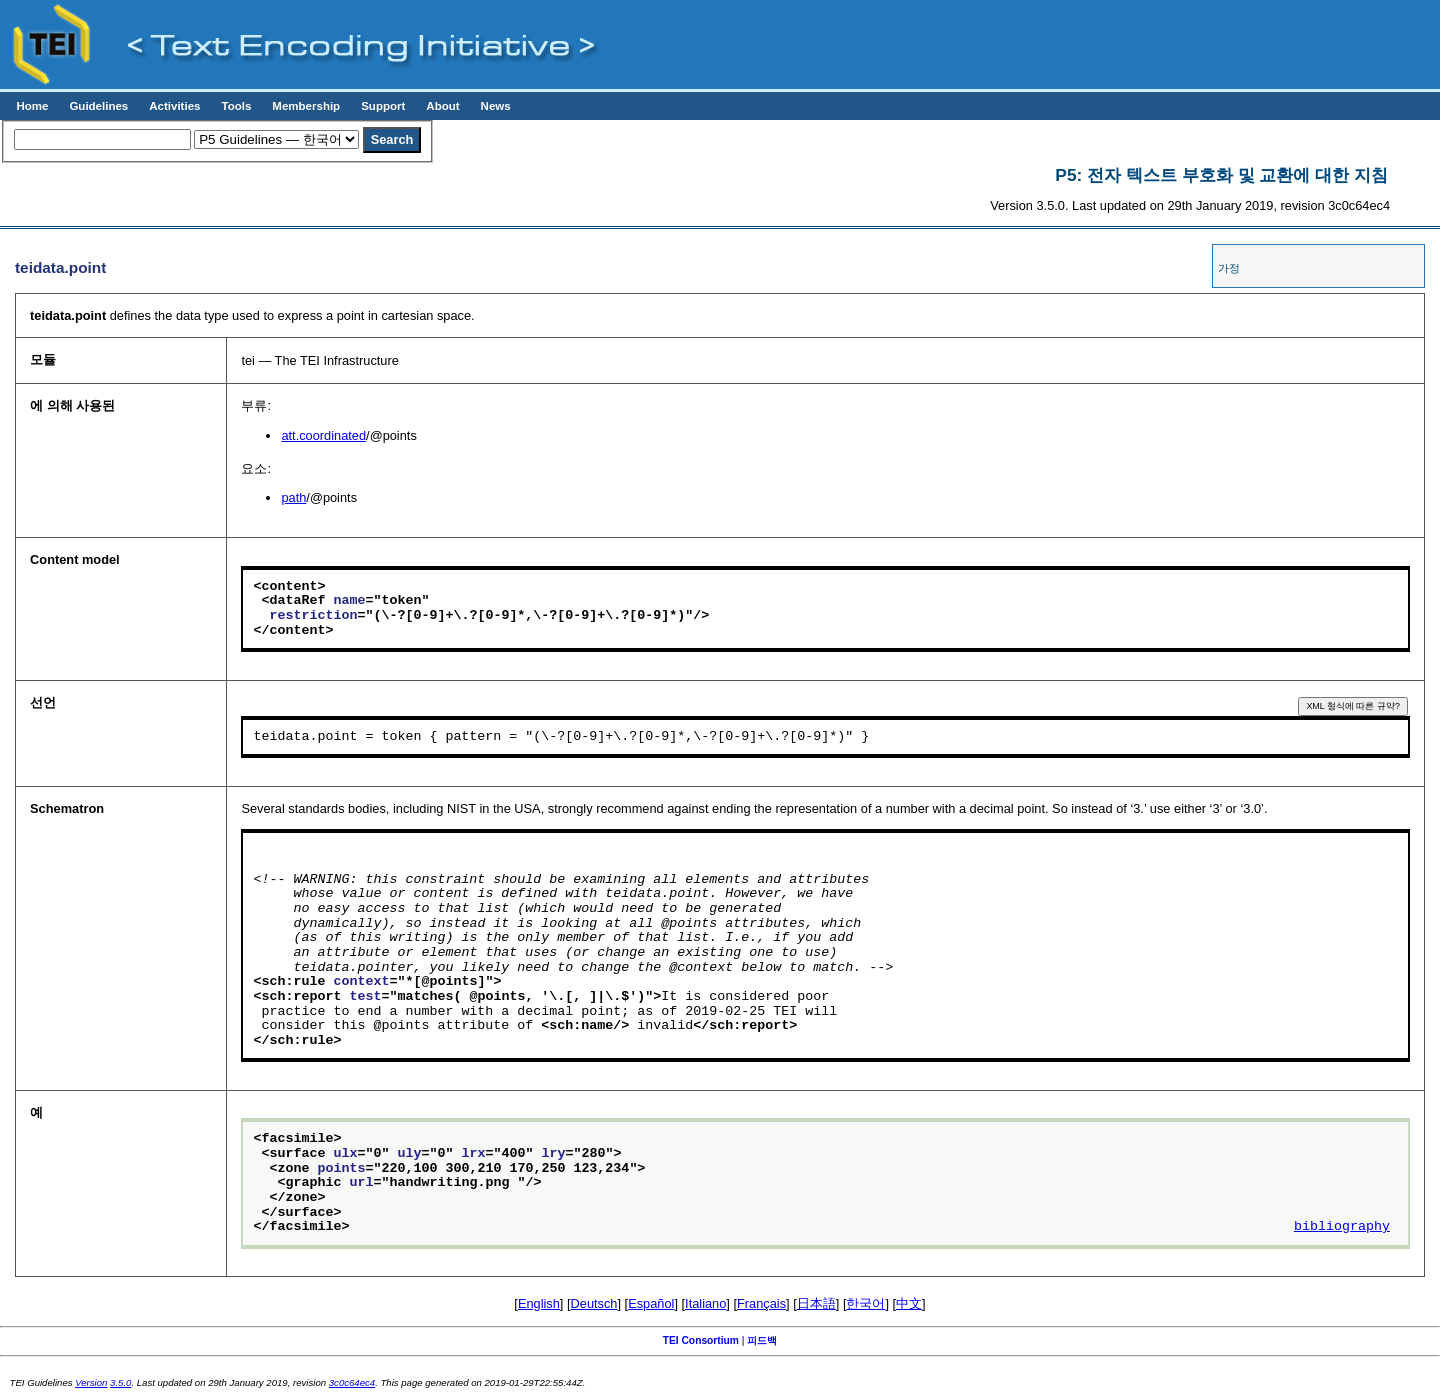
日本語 (816, 1303)
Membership (306, 106)
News (496, 106)
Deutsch (594, 1303)
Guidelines (98, 106)
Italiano (705, 1303)
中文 (909, 1303)
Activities (174, 106)
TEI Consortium (701, 1340)
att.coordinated (323, 435)
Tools (236, 106)
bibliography (1342, 1227)
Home (32, 106)
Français (761, 1303)
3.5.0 (120, 1382)
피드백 (762, 1340)
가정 (1229, 268)
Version (91, 1382)
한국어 (865, 1303)
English (539, 1303)
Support (383, 106)
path (293, 497)
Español (651, 1303)
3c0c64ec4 (352, 1382)
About (442, 106)
